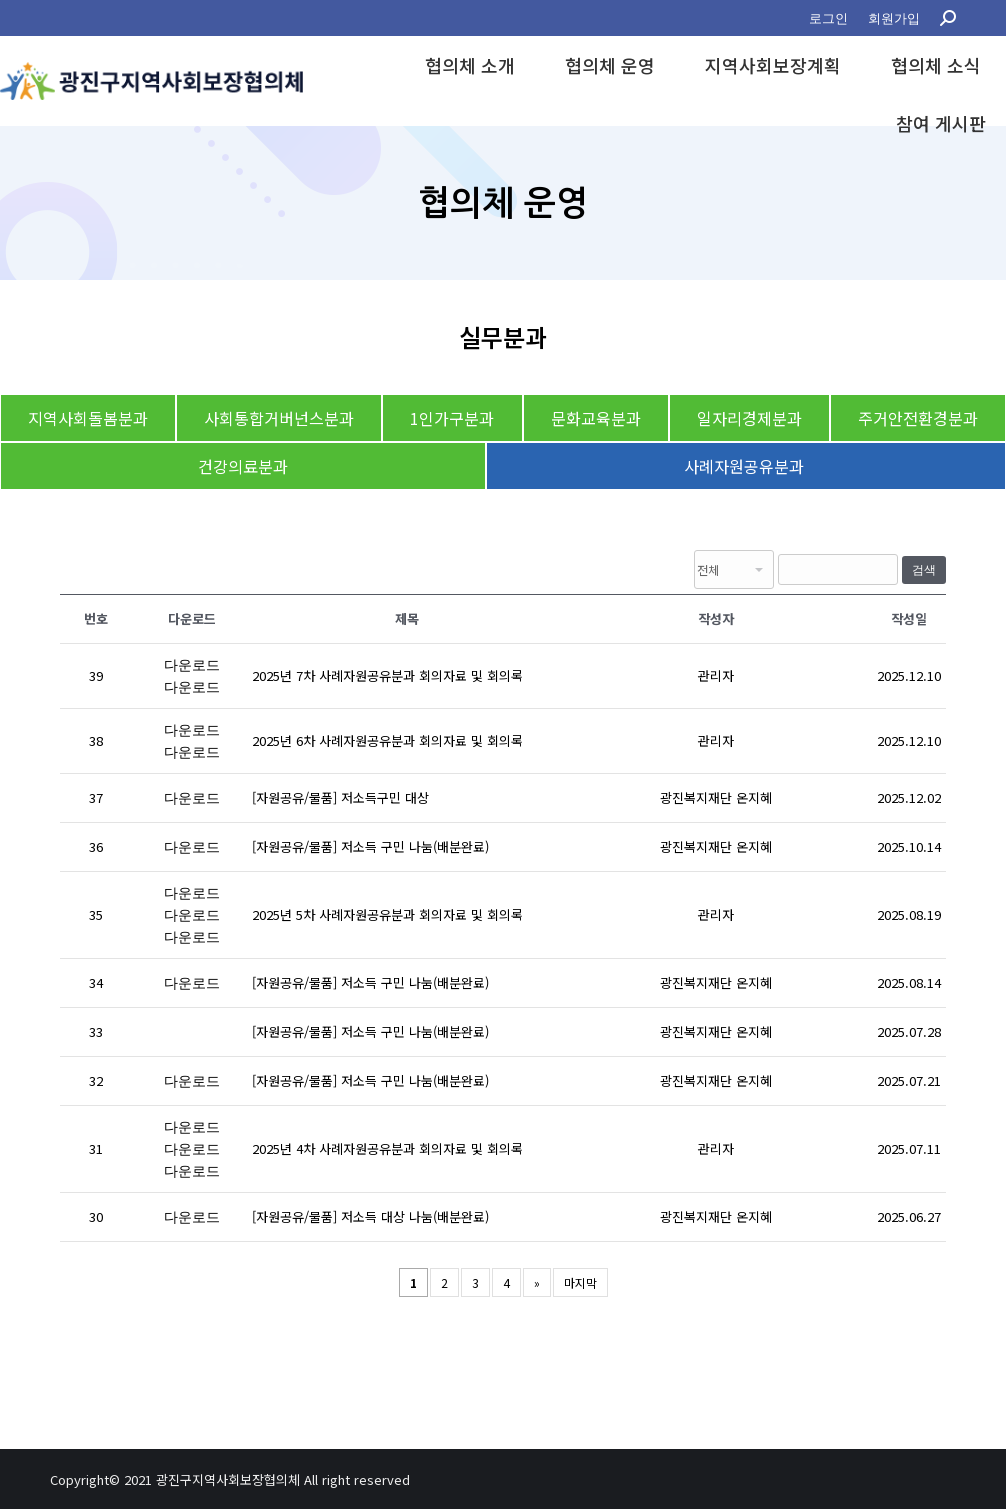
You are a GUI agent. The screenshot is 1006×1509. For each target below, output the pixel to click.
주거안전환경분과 (918, 418)
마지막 (580, 1282)
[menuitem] (828, 18)
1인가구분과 (452, 418)
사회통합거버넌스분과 (279, 418)
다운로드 (192, 665)
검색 (924, 570)
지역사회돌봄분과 (88, 418)
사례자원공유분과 (746, 466)
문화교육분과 (596, 418)
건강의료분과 (243, 466)
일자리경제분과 (749, 418)
